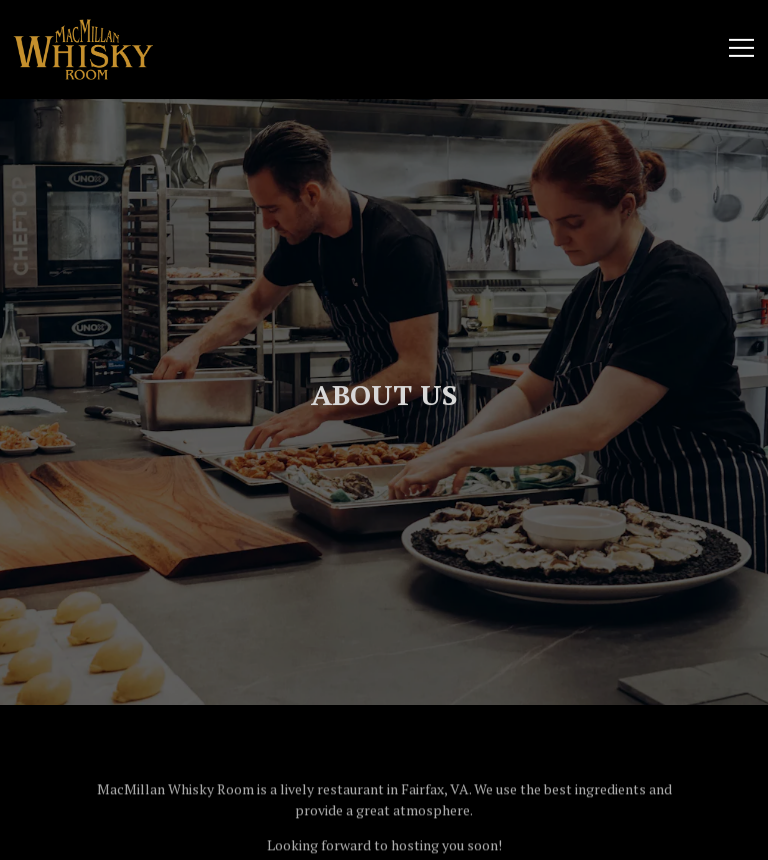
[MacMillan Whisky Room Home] (83, 48)
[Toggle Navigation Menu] (741, 48)
